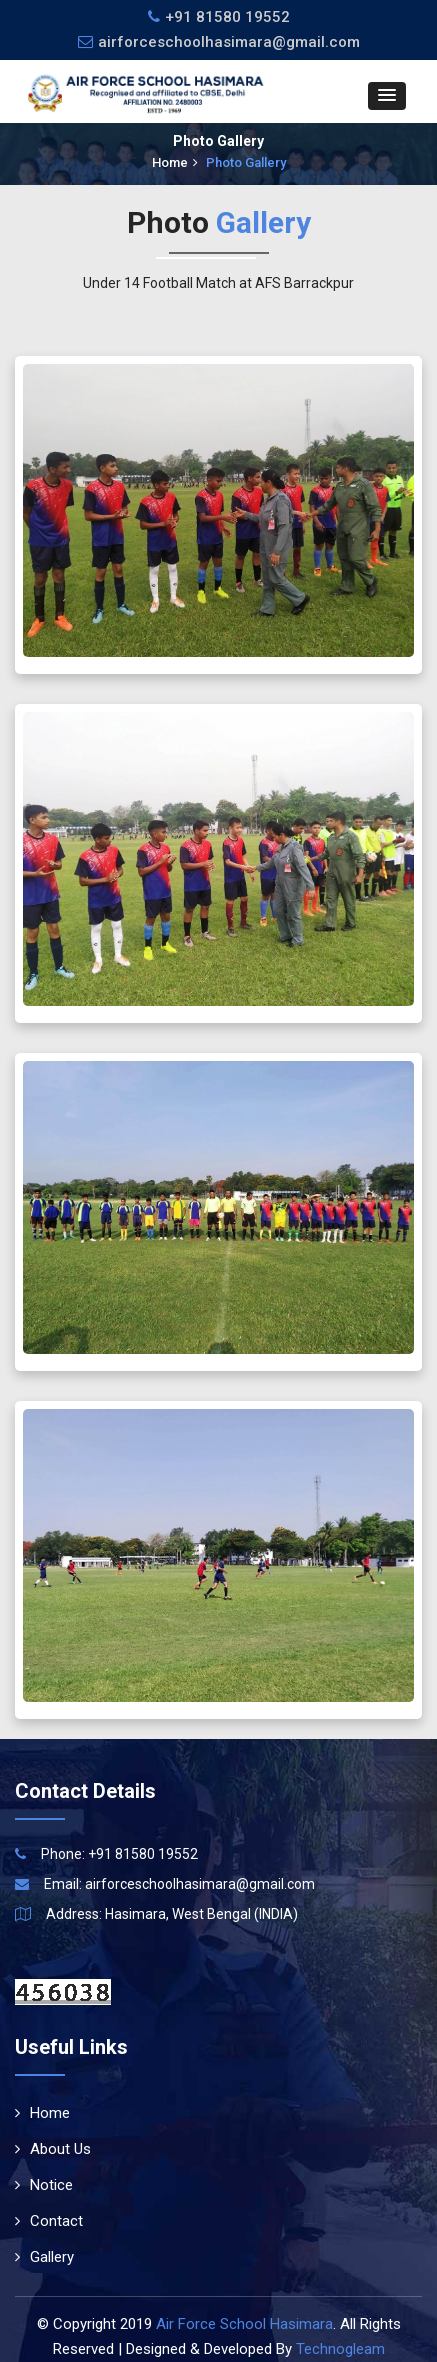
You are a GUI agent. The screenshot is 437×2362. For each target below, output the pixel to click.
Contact (49, 2221)
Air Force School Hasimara (244, 2324)
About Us (53, 2149)
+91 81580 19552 (227, 17)
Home (175, 162)
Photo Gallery (246, 162)
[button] (387, 96)
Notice (44, 2185)
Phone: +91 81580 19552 (119, 1854)
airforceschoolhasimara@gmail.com (219, 42)
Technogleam (340, 2349)
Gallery (44, 2257)
